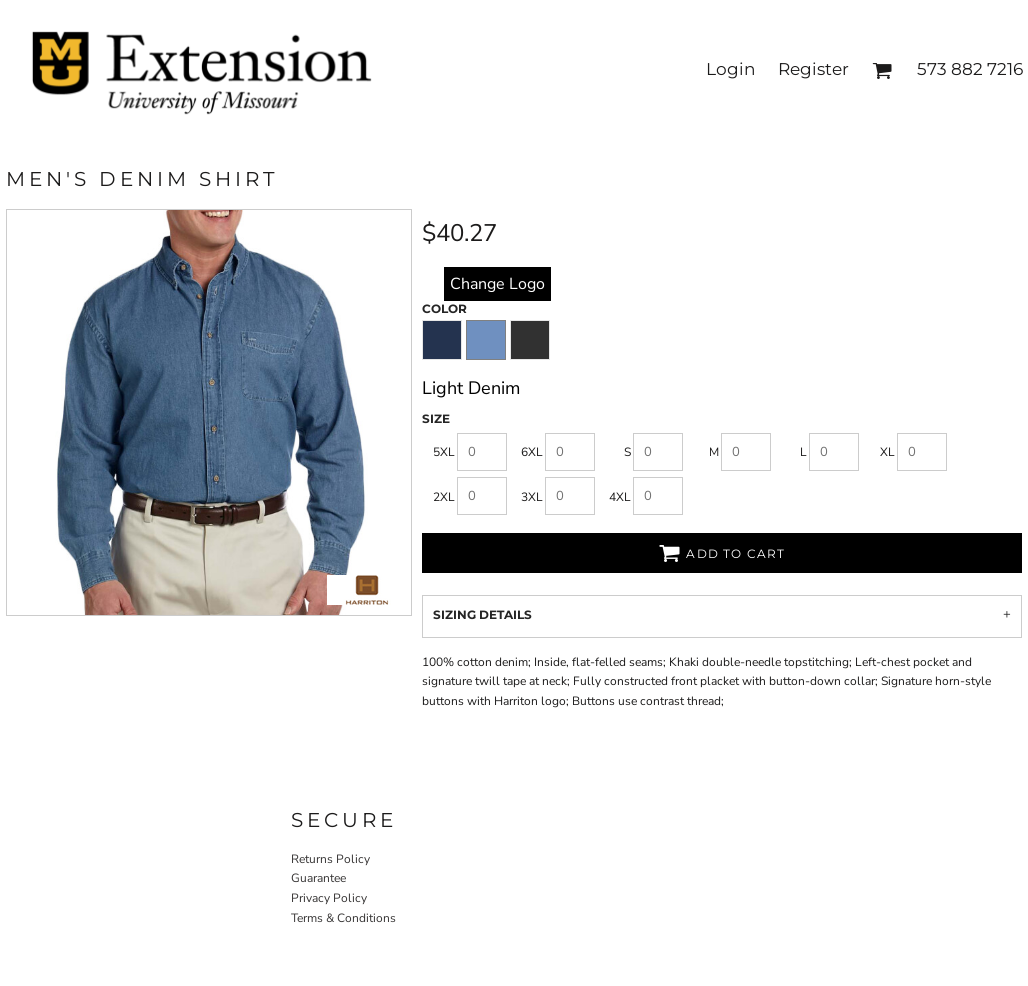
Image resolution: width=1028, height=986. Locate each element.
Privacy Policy (329, 898)
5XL (444, 452)
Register (813, 69)
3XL (532, 497)
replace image (497, 283)
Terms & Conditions (343, 918)
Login (730, 69)
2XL (444, 497)
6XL (532, 452)
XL (887, 452)
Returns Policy (330, 859)
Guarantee (318, 878)
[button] (882, 70)
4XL (620, 497)
